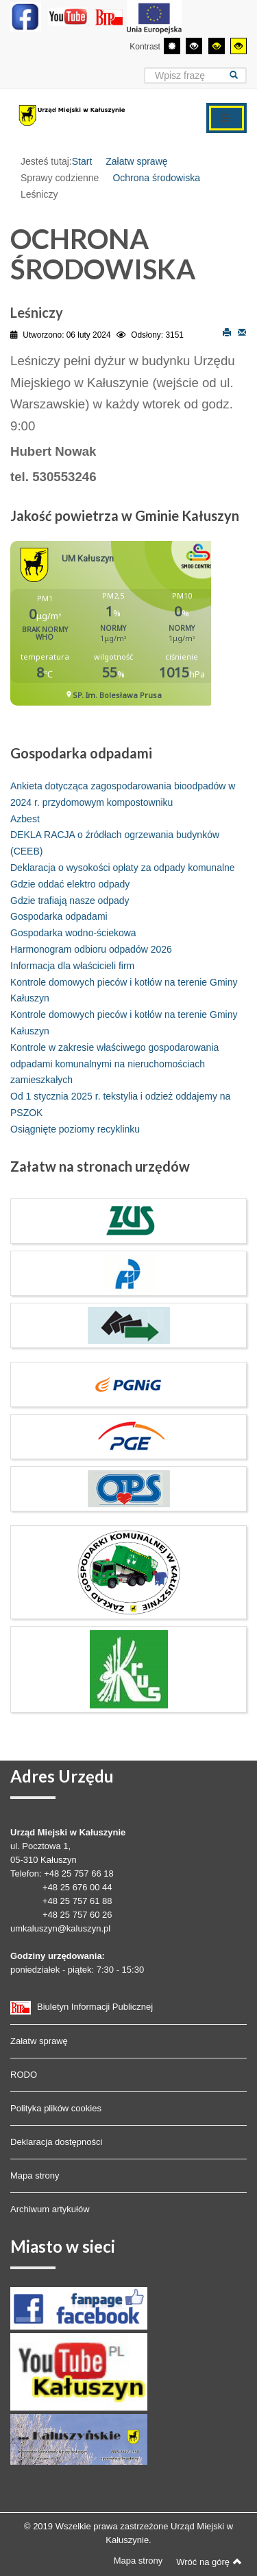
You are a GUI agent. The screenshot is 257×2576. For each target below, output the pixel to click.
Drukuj (227, 331)
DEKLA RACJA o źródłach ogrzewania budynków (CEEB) (114, 843)
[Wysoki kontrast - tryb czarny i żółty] (216, 46)
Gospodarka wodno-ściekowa (73, 932)
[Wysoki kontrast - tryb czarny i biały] (194, 46)
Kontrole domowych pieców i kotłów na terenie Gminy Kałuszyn (124, 990)
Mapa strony (35, 2175)
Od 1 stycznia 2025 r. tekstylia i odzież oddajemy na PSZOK (120, 1104)
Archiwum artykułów (50, 2209)
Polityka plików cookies (55, 2108)
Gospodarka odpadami (59, 916)
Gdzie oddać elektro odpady (70, 884)
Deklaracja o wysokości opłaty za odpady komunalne (122, 867)
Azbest (25, 818)
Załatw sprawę (136, 161)
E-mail (242, 331)
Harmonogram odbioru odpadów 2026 (91, 949)
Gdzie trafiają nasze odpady (70, 900)
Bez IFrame (110, 630)
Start (82, 161)
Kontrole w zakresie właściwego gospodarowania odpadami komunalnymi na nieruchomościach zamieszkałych (114, 1064)
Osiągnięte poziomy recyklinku (75, 1129)
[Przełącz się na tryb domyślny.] (172, 46)
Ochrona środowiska (156, 177)
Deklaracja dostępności (56, 2142)
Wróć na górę (209, 2561)
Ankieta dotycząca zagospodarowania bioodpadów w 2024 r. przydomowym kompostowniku (122, 794)
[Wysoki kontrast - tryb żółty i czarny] (238, 46)
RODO (23, 2074)
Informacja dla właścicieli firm (72, 965)
